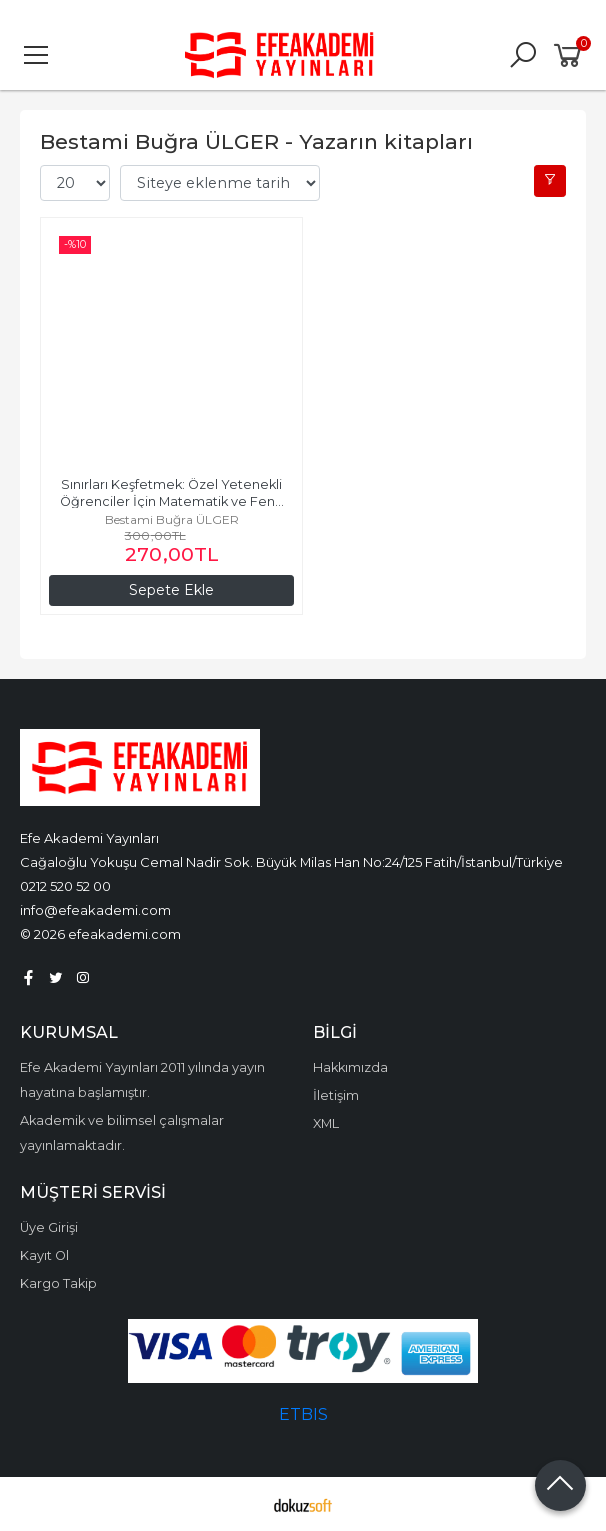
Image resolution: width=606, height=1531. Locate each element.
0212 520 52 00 (65, 886)
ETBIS (303, 1414)
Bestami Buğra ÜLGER (172, 519)
